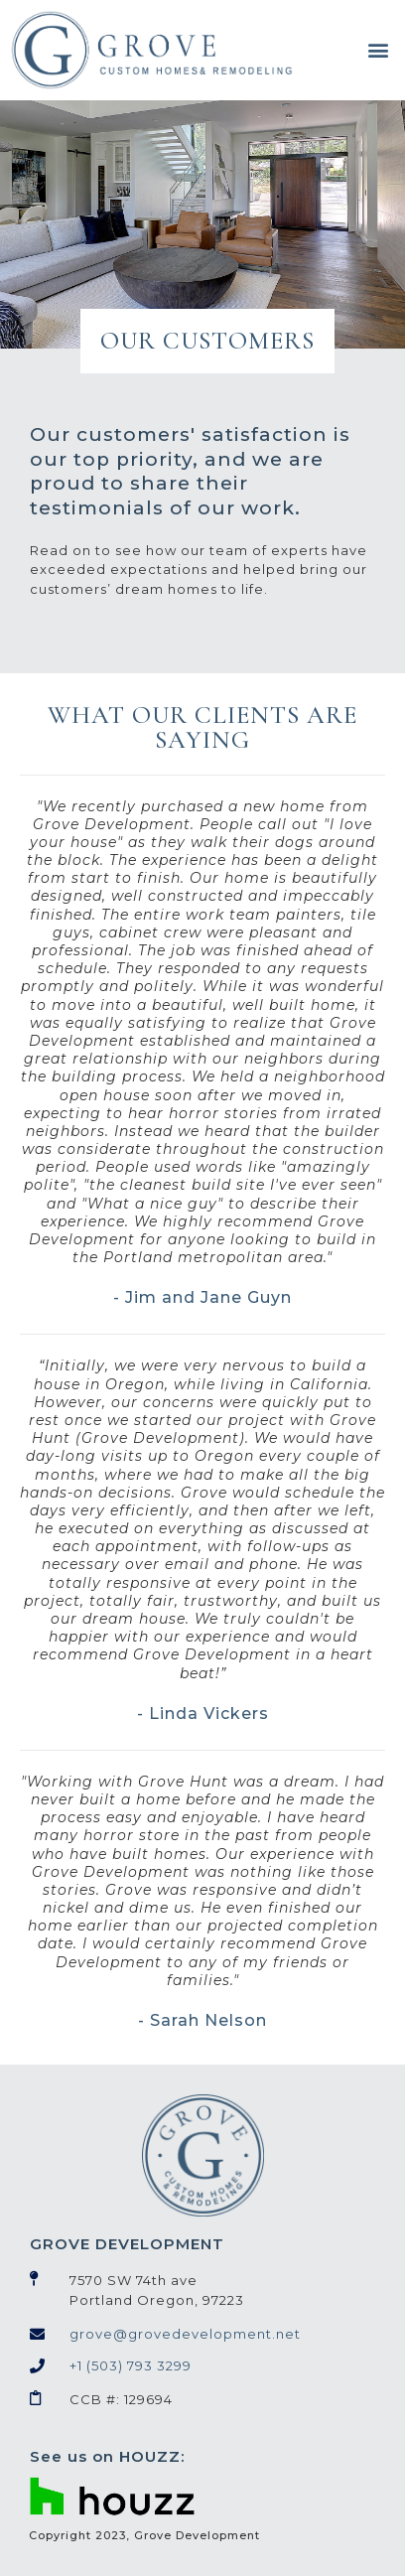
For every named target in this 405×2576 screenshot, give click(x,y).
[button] (378, 50)
